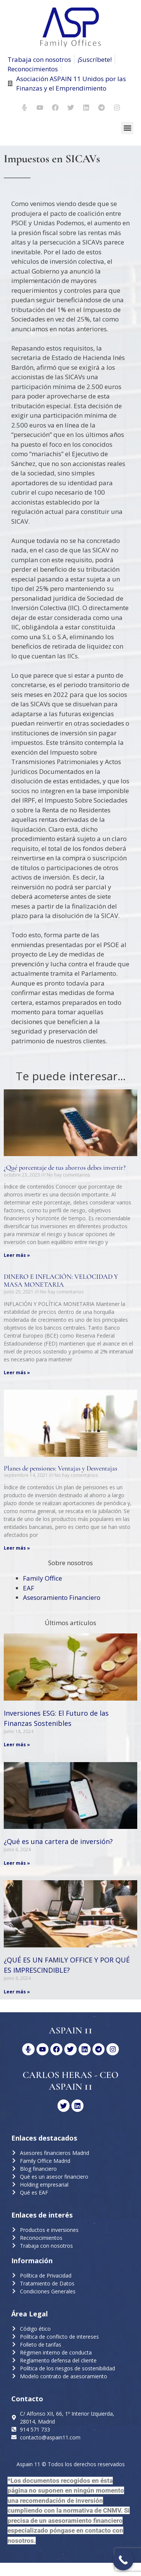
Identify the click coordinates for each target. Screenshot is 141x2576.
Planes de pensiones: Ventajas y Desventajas (60, 1468)
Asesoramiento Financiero (61, 1597)
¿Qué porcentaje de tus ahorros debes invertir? (65, 1167)
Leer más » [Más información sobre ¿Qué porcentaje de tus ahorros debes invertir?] (17, 1255)
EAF (28, 1588)
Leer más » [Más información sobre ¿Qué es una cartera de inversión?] (17, 1863)
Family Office (42, 1578)
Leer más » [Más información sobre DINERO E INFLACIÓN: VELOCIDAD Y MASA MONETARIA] (17, 1372)
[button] (127, 128)
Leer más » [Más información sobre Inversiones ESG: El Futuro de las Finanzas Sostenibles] (17, 1744)
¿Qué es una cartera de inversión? (58, 1841)
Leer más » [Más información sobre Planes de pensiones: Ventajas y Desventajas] (17, 1548)
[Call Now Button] (123, 2560)
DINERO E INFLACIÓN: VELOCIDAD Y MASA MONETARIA (61, 1280)
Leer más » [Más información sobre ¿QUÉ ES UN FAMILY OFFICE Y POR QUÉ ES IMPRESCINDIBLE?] (17, 1992)
